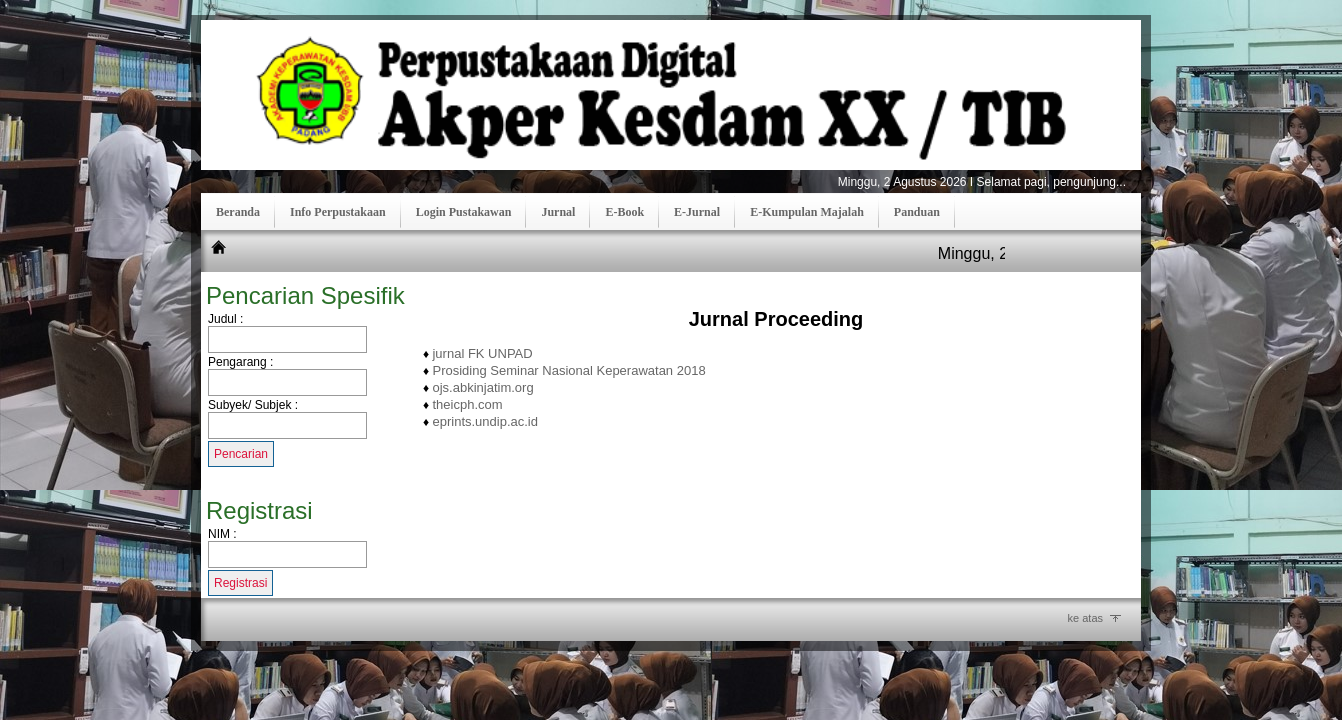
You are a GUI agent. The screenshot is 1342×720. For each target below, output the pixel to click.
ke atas (1085, 618)
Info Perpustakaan (338, 212)
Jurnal (558, 212)
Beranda (238, 212)
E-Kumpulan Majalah (807, 212)
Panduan (917, 212)
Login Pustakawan (464, 212)
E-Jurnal (697, 212)
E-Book (624, 212)
